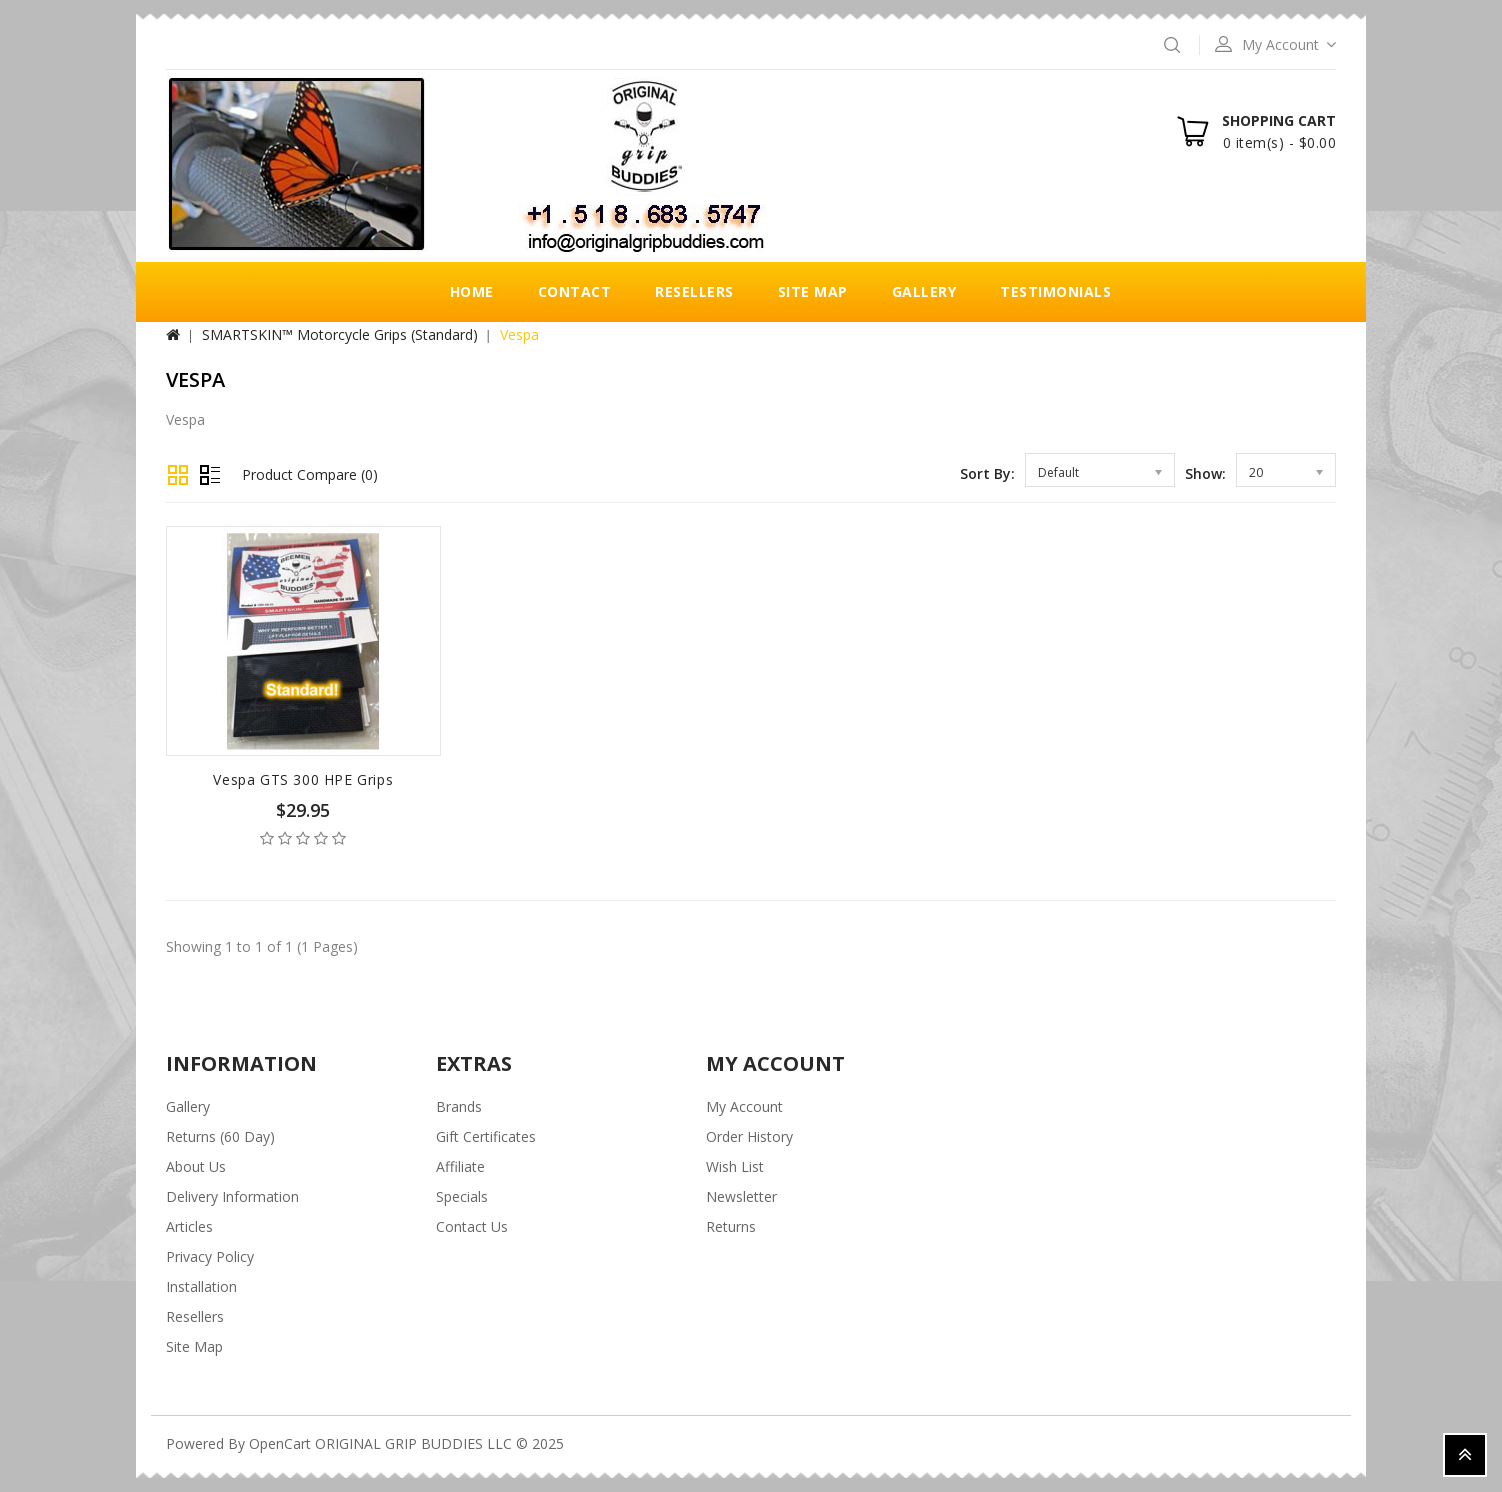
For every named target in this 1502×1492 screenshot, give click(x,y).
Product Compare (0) (310, 474)
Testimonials (1055, 291)
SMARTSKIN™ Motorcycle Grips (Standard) (340, 334)
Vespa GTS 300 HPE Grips (303, 779)
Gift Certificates (486, 1136)
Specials (462, 1196)
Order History (749, 1136)
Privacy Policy (210, 1256)
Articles (189, 1226)
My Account (744, 1106)
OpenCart (280, 1443)
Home (472, 291)
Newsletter (741, 1196)
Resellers (694, 291)
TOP (1465, 1455)
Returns (731, 1226)
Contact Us (472, 1226)
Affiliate (460, 1166)
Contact (575, 291)
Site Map (813, 291)
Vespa (519, 334)
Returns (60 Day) (220, 1136)
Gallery (924, 291)
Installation (201, 1286)
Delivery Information (232, 1196)
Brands (459, 1106)
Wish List (735, 1166)
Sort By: (987, 473)
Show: (1205, 473)
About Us (196, 1166)
